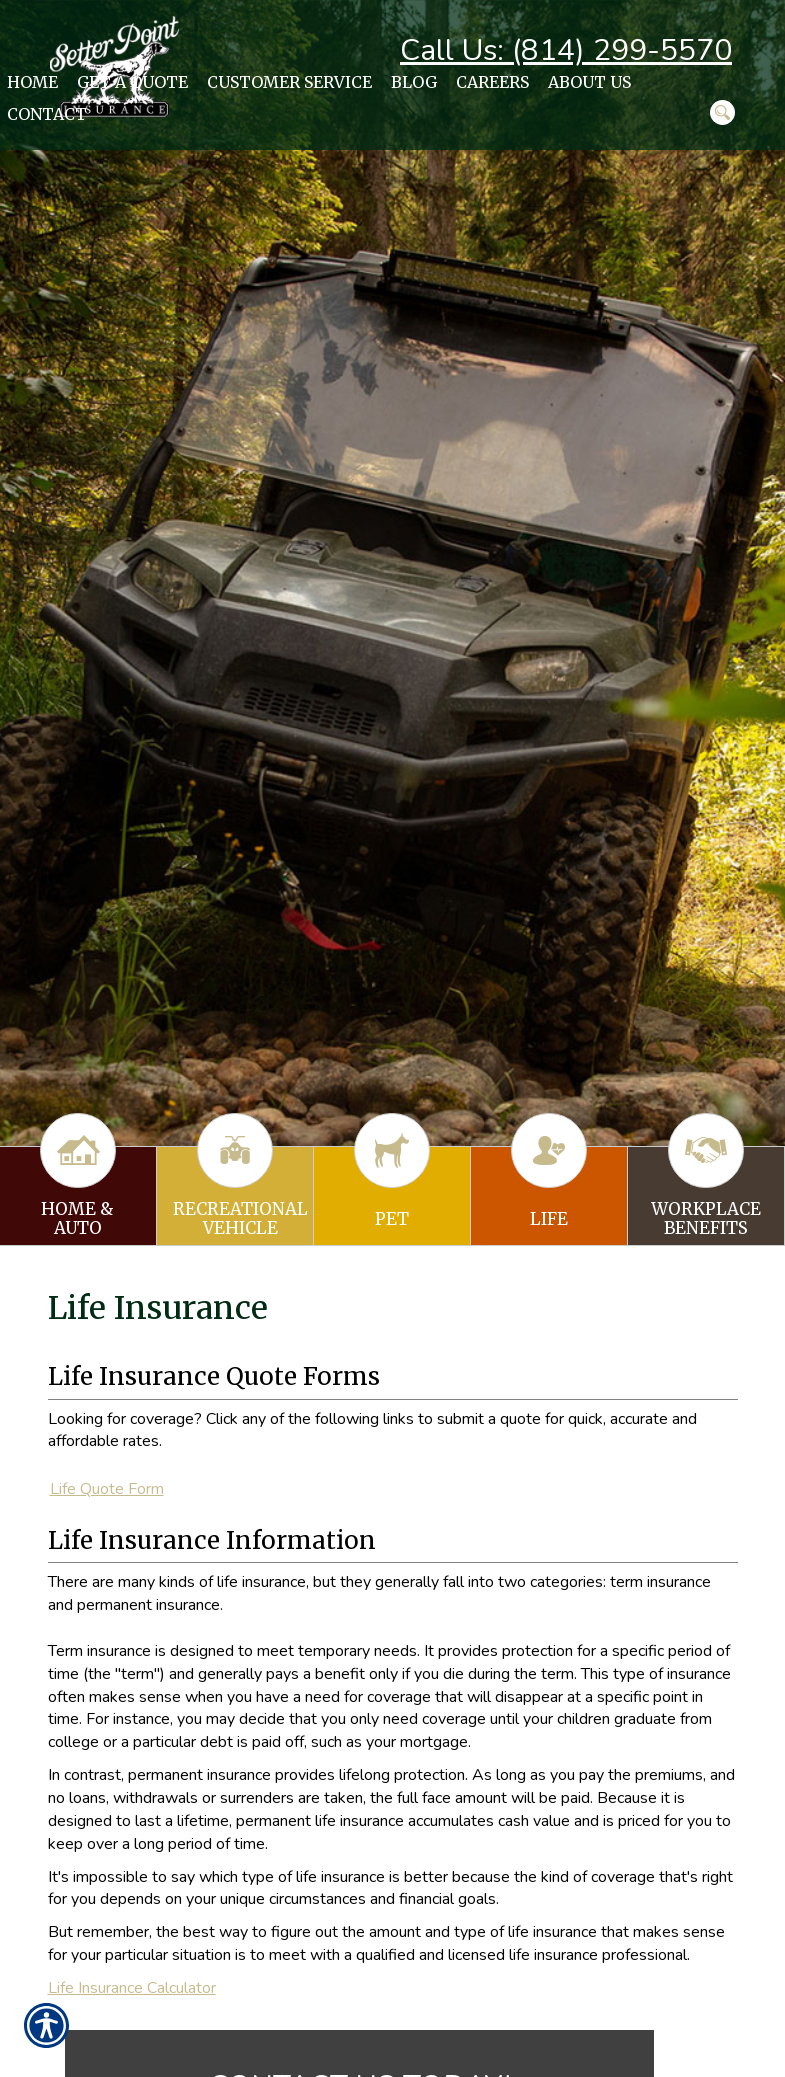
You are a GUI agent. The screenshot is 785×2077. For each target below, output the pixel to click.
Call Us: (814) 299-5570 (566, 50)
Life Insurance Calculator (132, 1988)
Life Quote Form (107, 1489)
